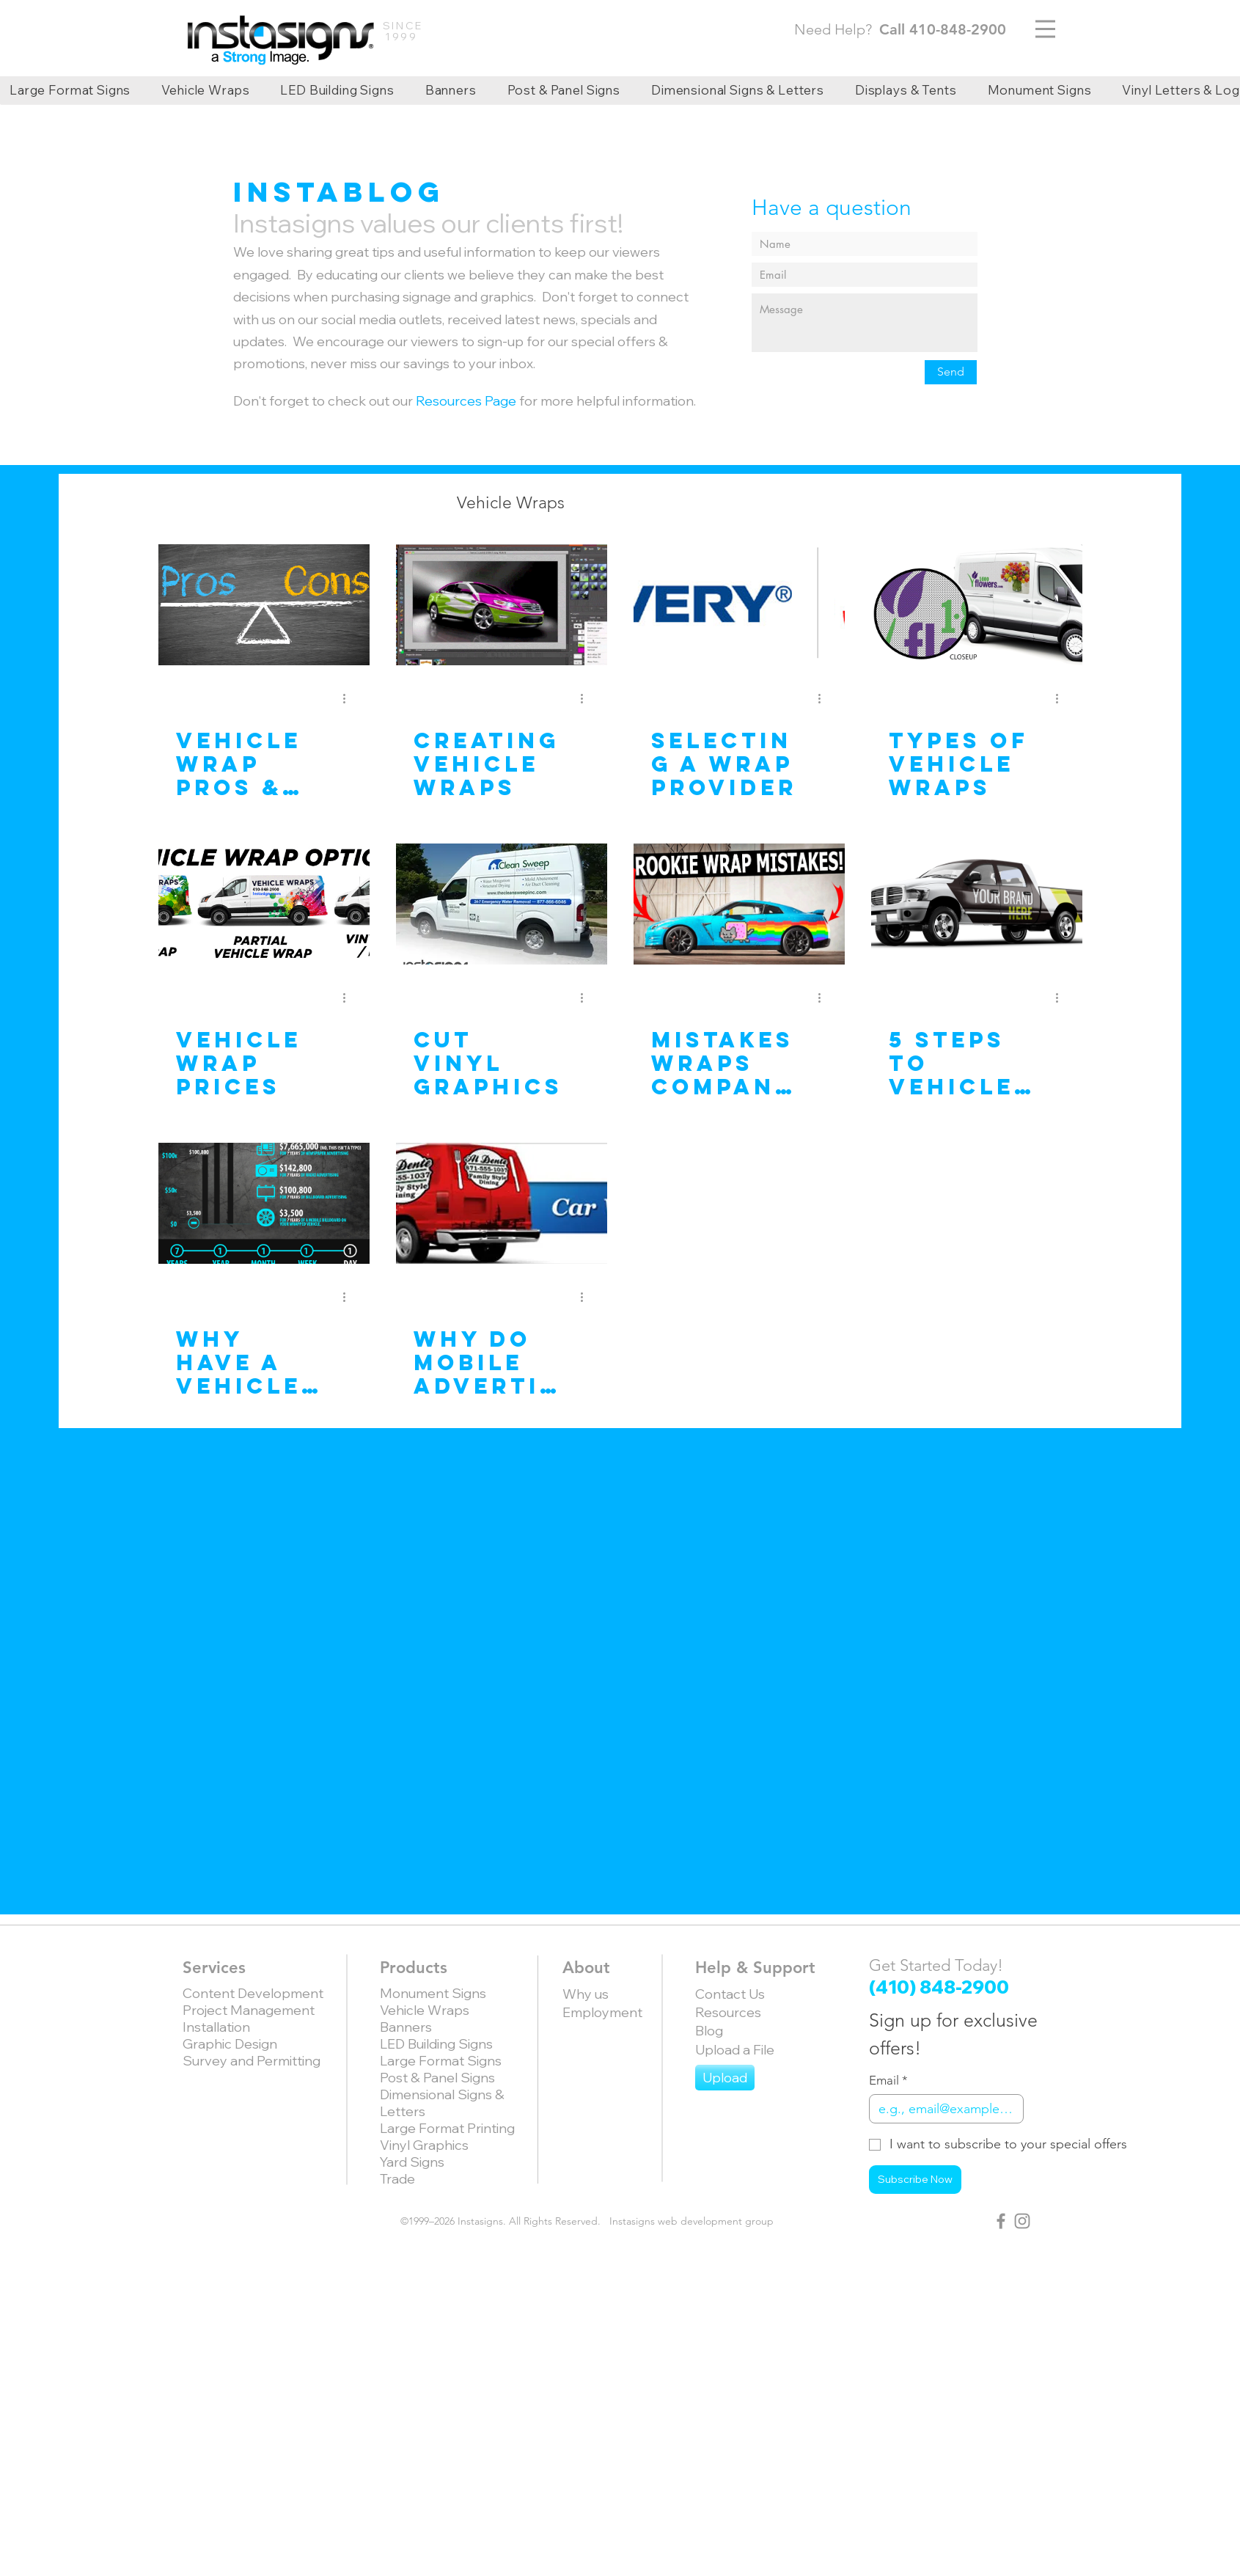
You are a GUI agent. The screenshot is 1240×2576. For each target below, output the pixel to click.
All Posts (308, 503)
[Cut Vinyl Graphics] (501, 904)
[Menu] (1045, 28)
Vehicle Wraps (511, 503)
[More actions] (350, 698)
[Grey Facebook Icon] (1001, 2221)
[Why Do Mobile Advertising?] (501, 1203)
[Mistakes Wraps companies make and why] (739, 904)
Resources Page (466, 400)
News (615, 503)
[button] (946, 505)
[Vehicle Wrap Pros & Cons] (264, 604)
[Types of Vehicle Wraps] (976, 604)
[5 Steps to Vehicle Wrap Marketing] (976, 904)
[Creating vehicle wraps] (501, 604)
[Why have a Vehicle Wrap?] (264, 1203)
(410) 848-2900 (939, 1986)
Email (888, 2080)
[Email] (942, 2109)
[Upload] (725, 2077)
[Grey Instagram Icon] (1022, 2221)
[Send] (951, 372)
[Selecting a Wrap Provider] (739, 604)
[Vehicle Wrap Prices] (264, 904)
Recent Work (714, 503)
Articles (399, 503)
